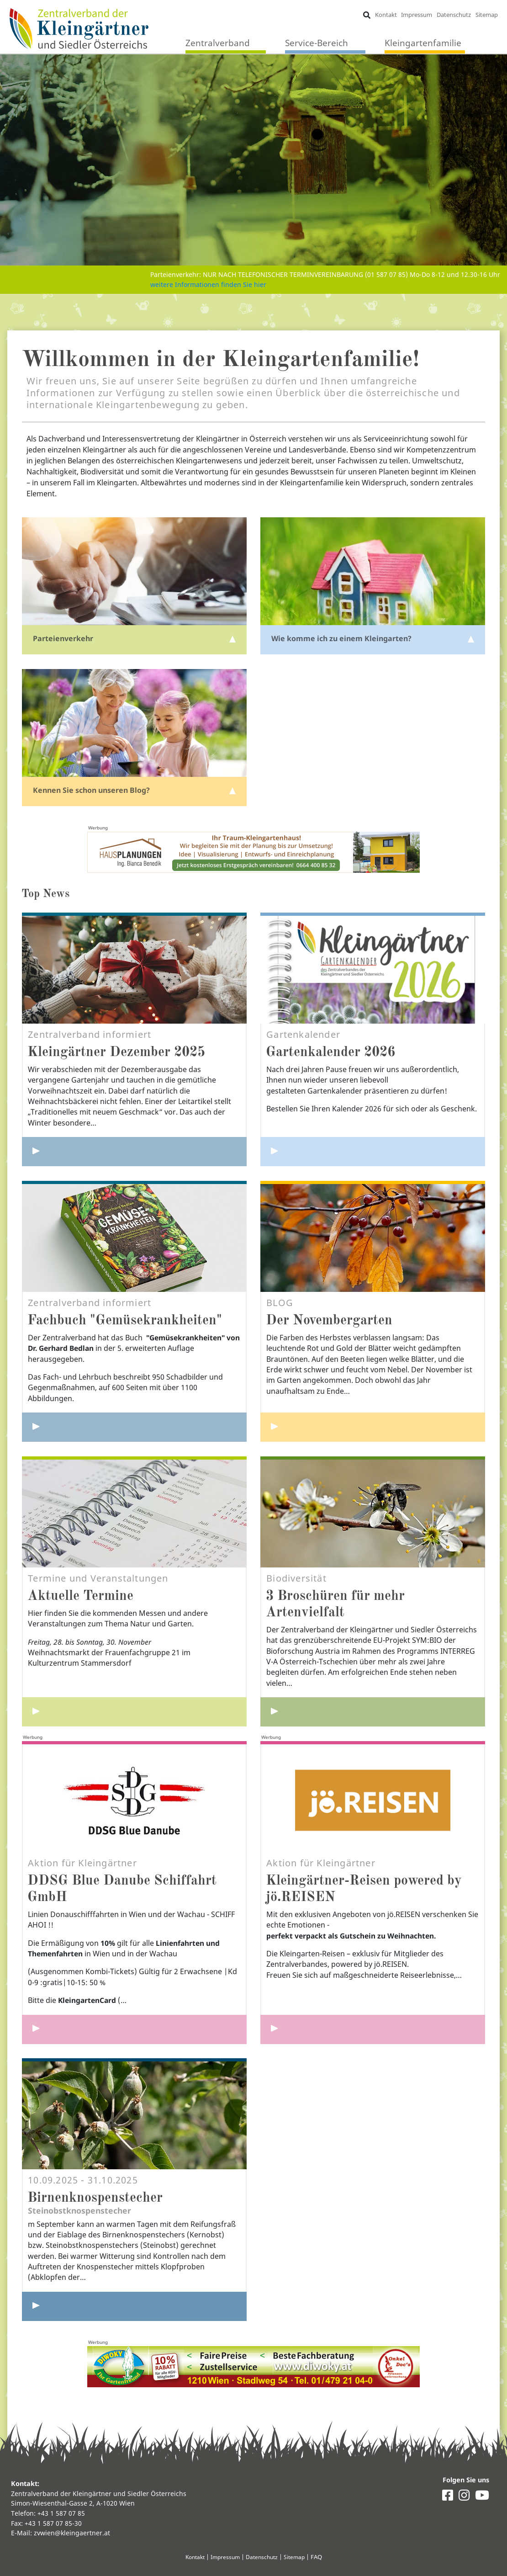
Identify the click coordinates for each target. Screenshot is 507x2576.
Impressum (416, 15)
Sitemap (486, 15)
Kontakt (385, 15)
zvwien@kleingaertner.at (72, 2532)
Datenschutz (454, 15)
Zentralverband (217, 43)
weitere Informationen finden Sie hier (208, 279)
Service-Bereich (316, 43)
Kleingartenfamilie (423, 43)
